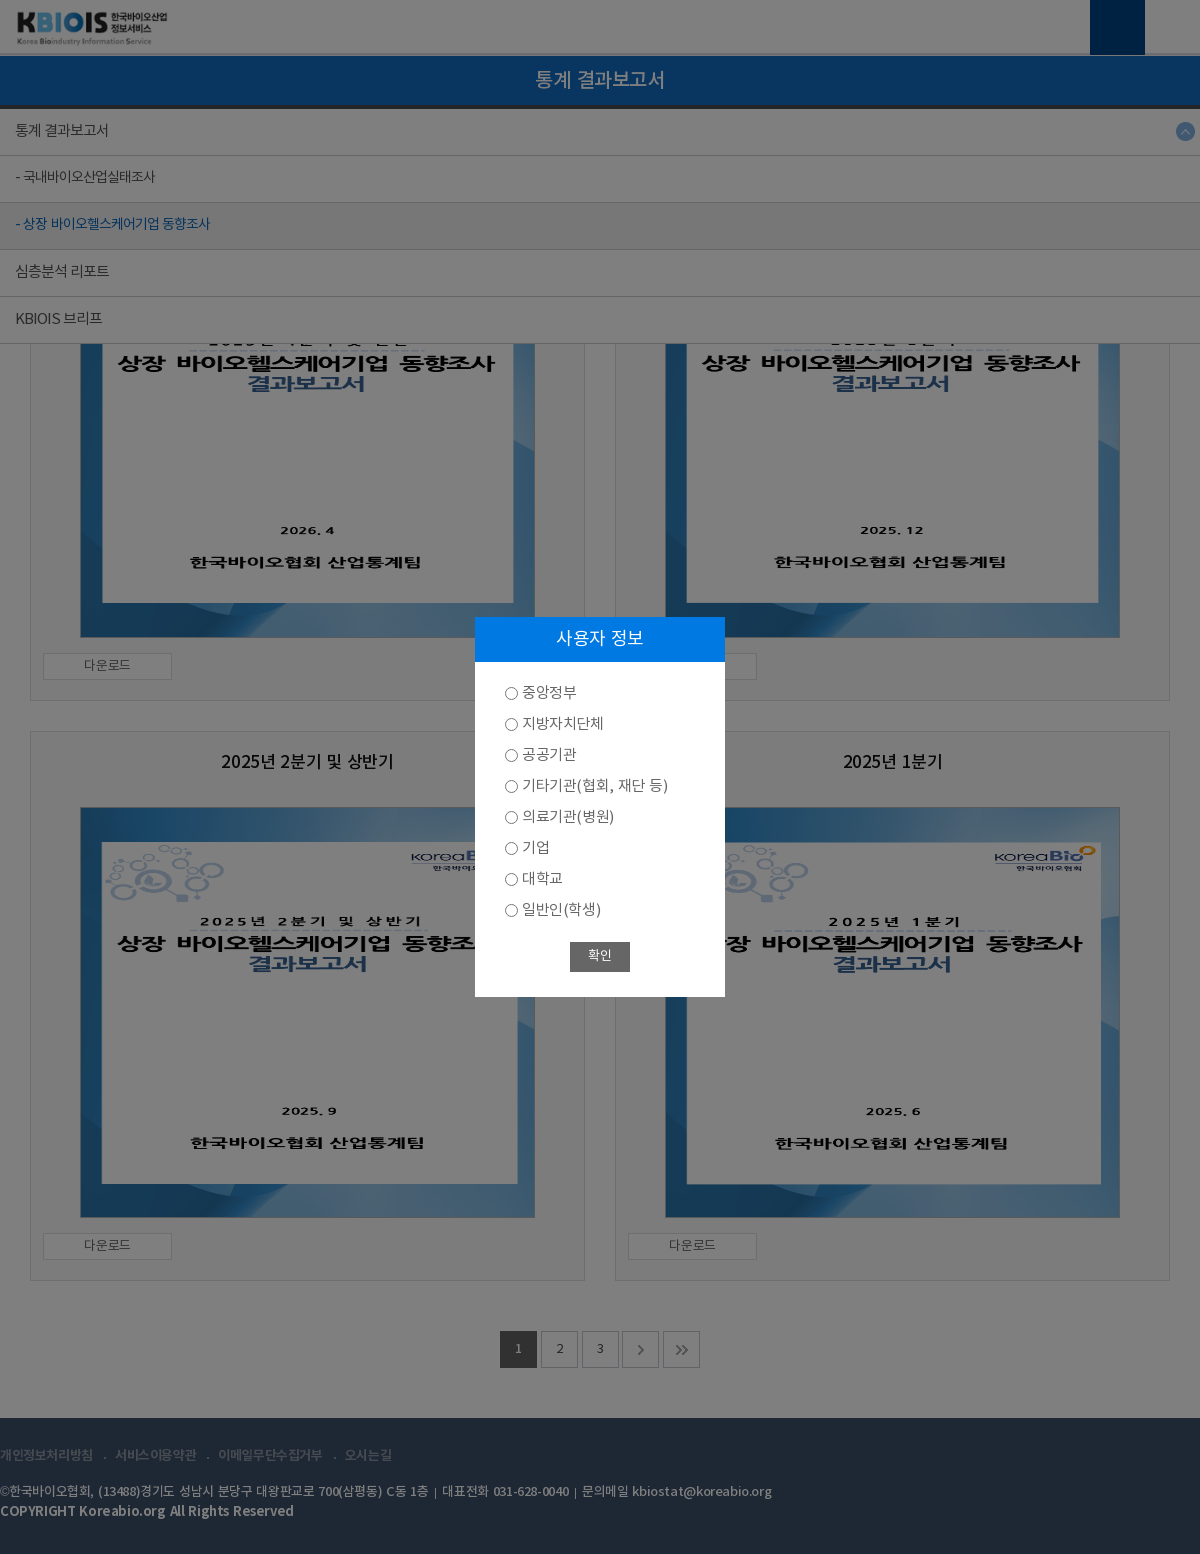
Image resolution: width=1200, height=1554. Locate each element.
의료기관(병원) (568, 817)
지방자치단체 (563, 724)
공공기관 (549, 755)
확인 (599, 956)
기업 (535, 848)
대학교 (542, 879)
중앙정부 (549, 693)
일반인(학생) (561, 910)
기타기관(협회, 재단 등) (594, 786)
